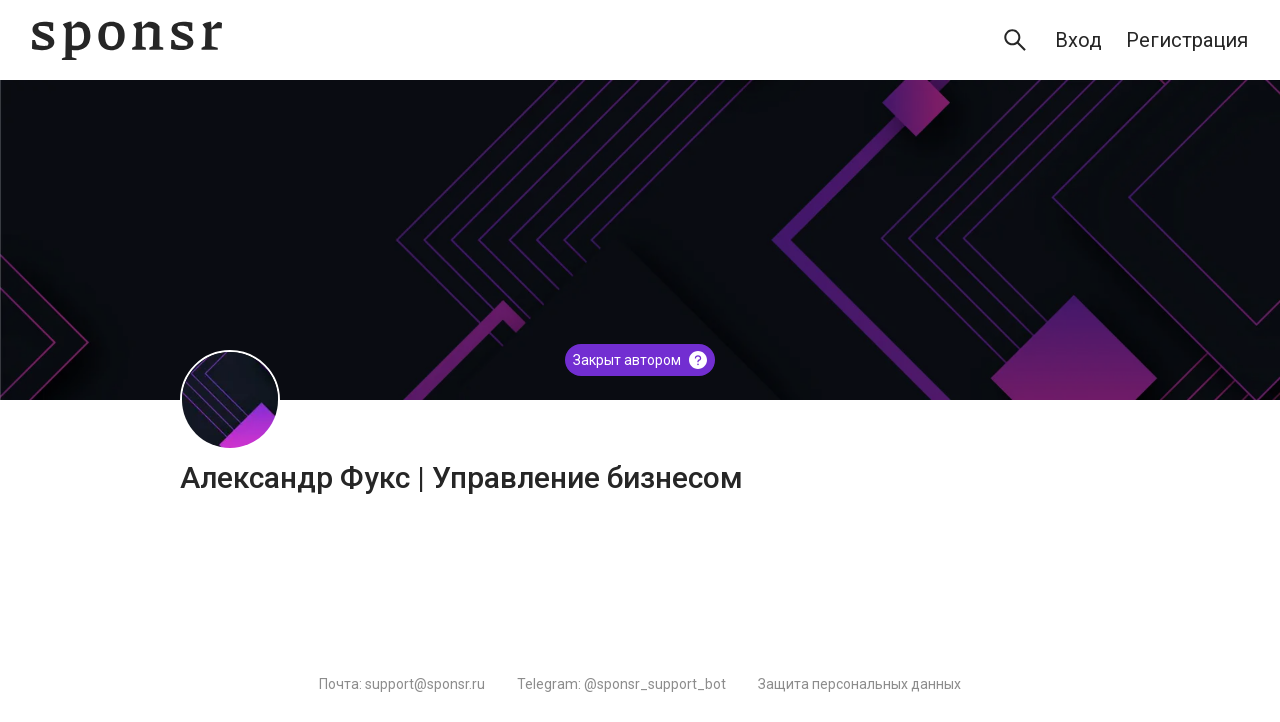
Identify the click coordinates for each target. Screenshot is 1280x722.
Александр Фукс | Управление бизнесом (461, 477)
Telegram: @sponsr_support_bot (621, 684)
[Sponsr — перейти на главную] (127, 40)
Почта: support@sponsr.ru (402, 684)
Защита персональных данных (859, 684)
